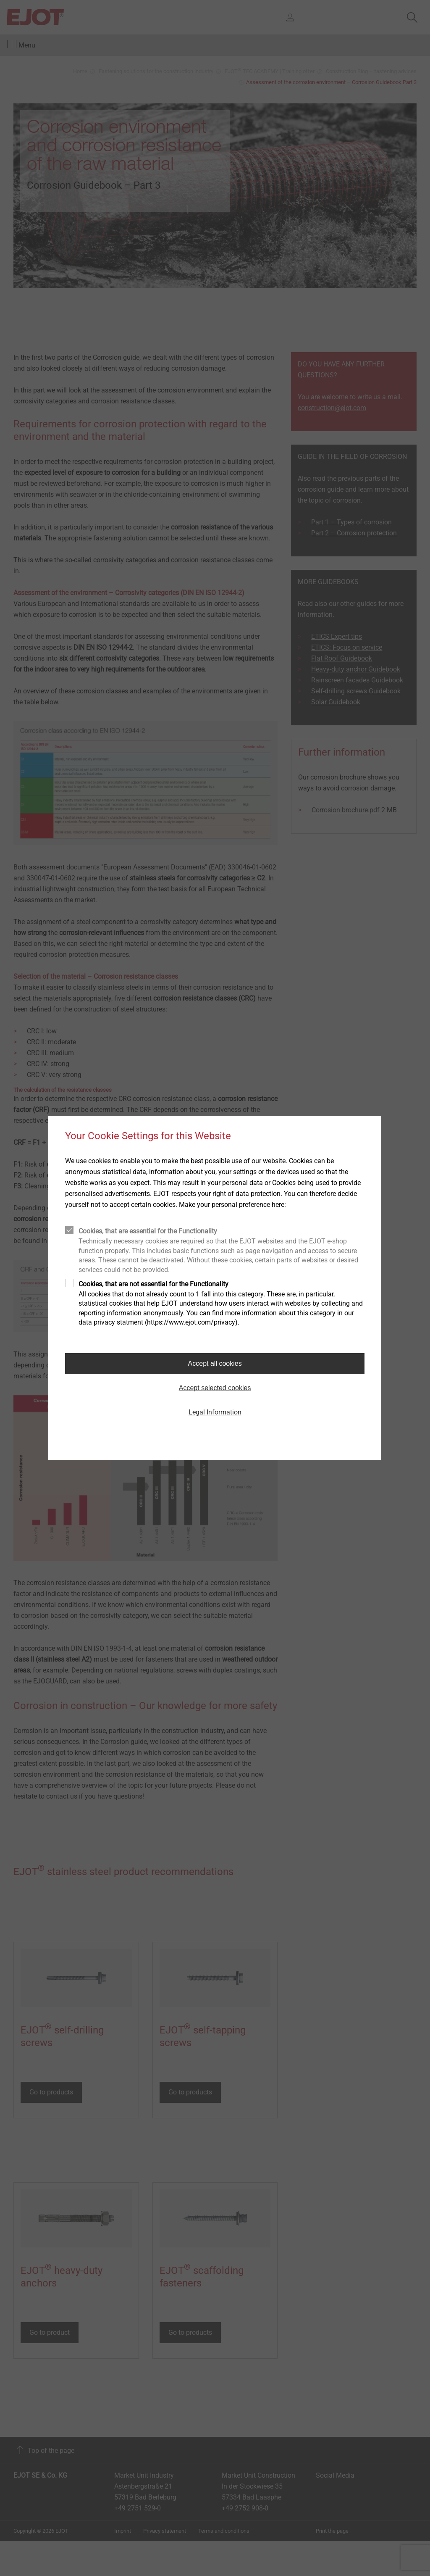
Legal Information (215, 1412)
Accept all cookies (215, 1363)
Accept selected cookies (215, 1387)
